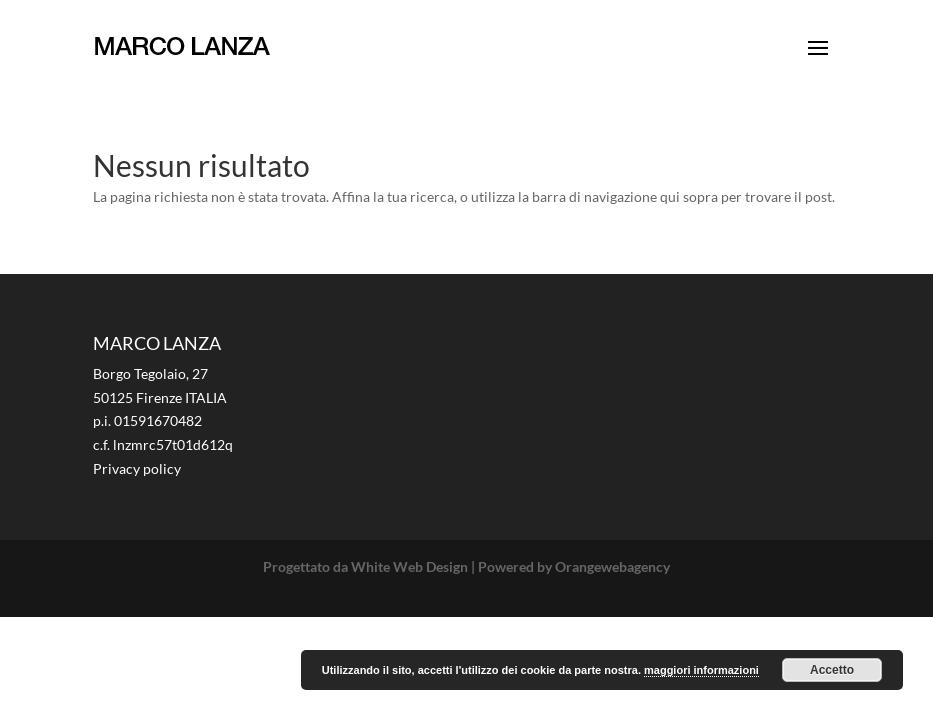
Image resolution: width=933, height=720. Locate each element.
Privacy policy (137, 468)
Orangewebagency (612, 566)
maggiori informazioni (701, 670)
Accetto (832, 670)
